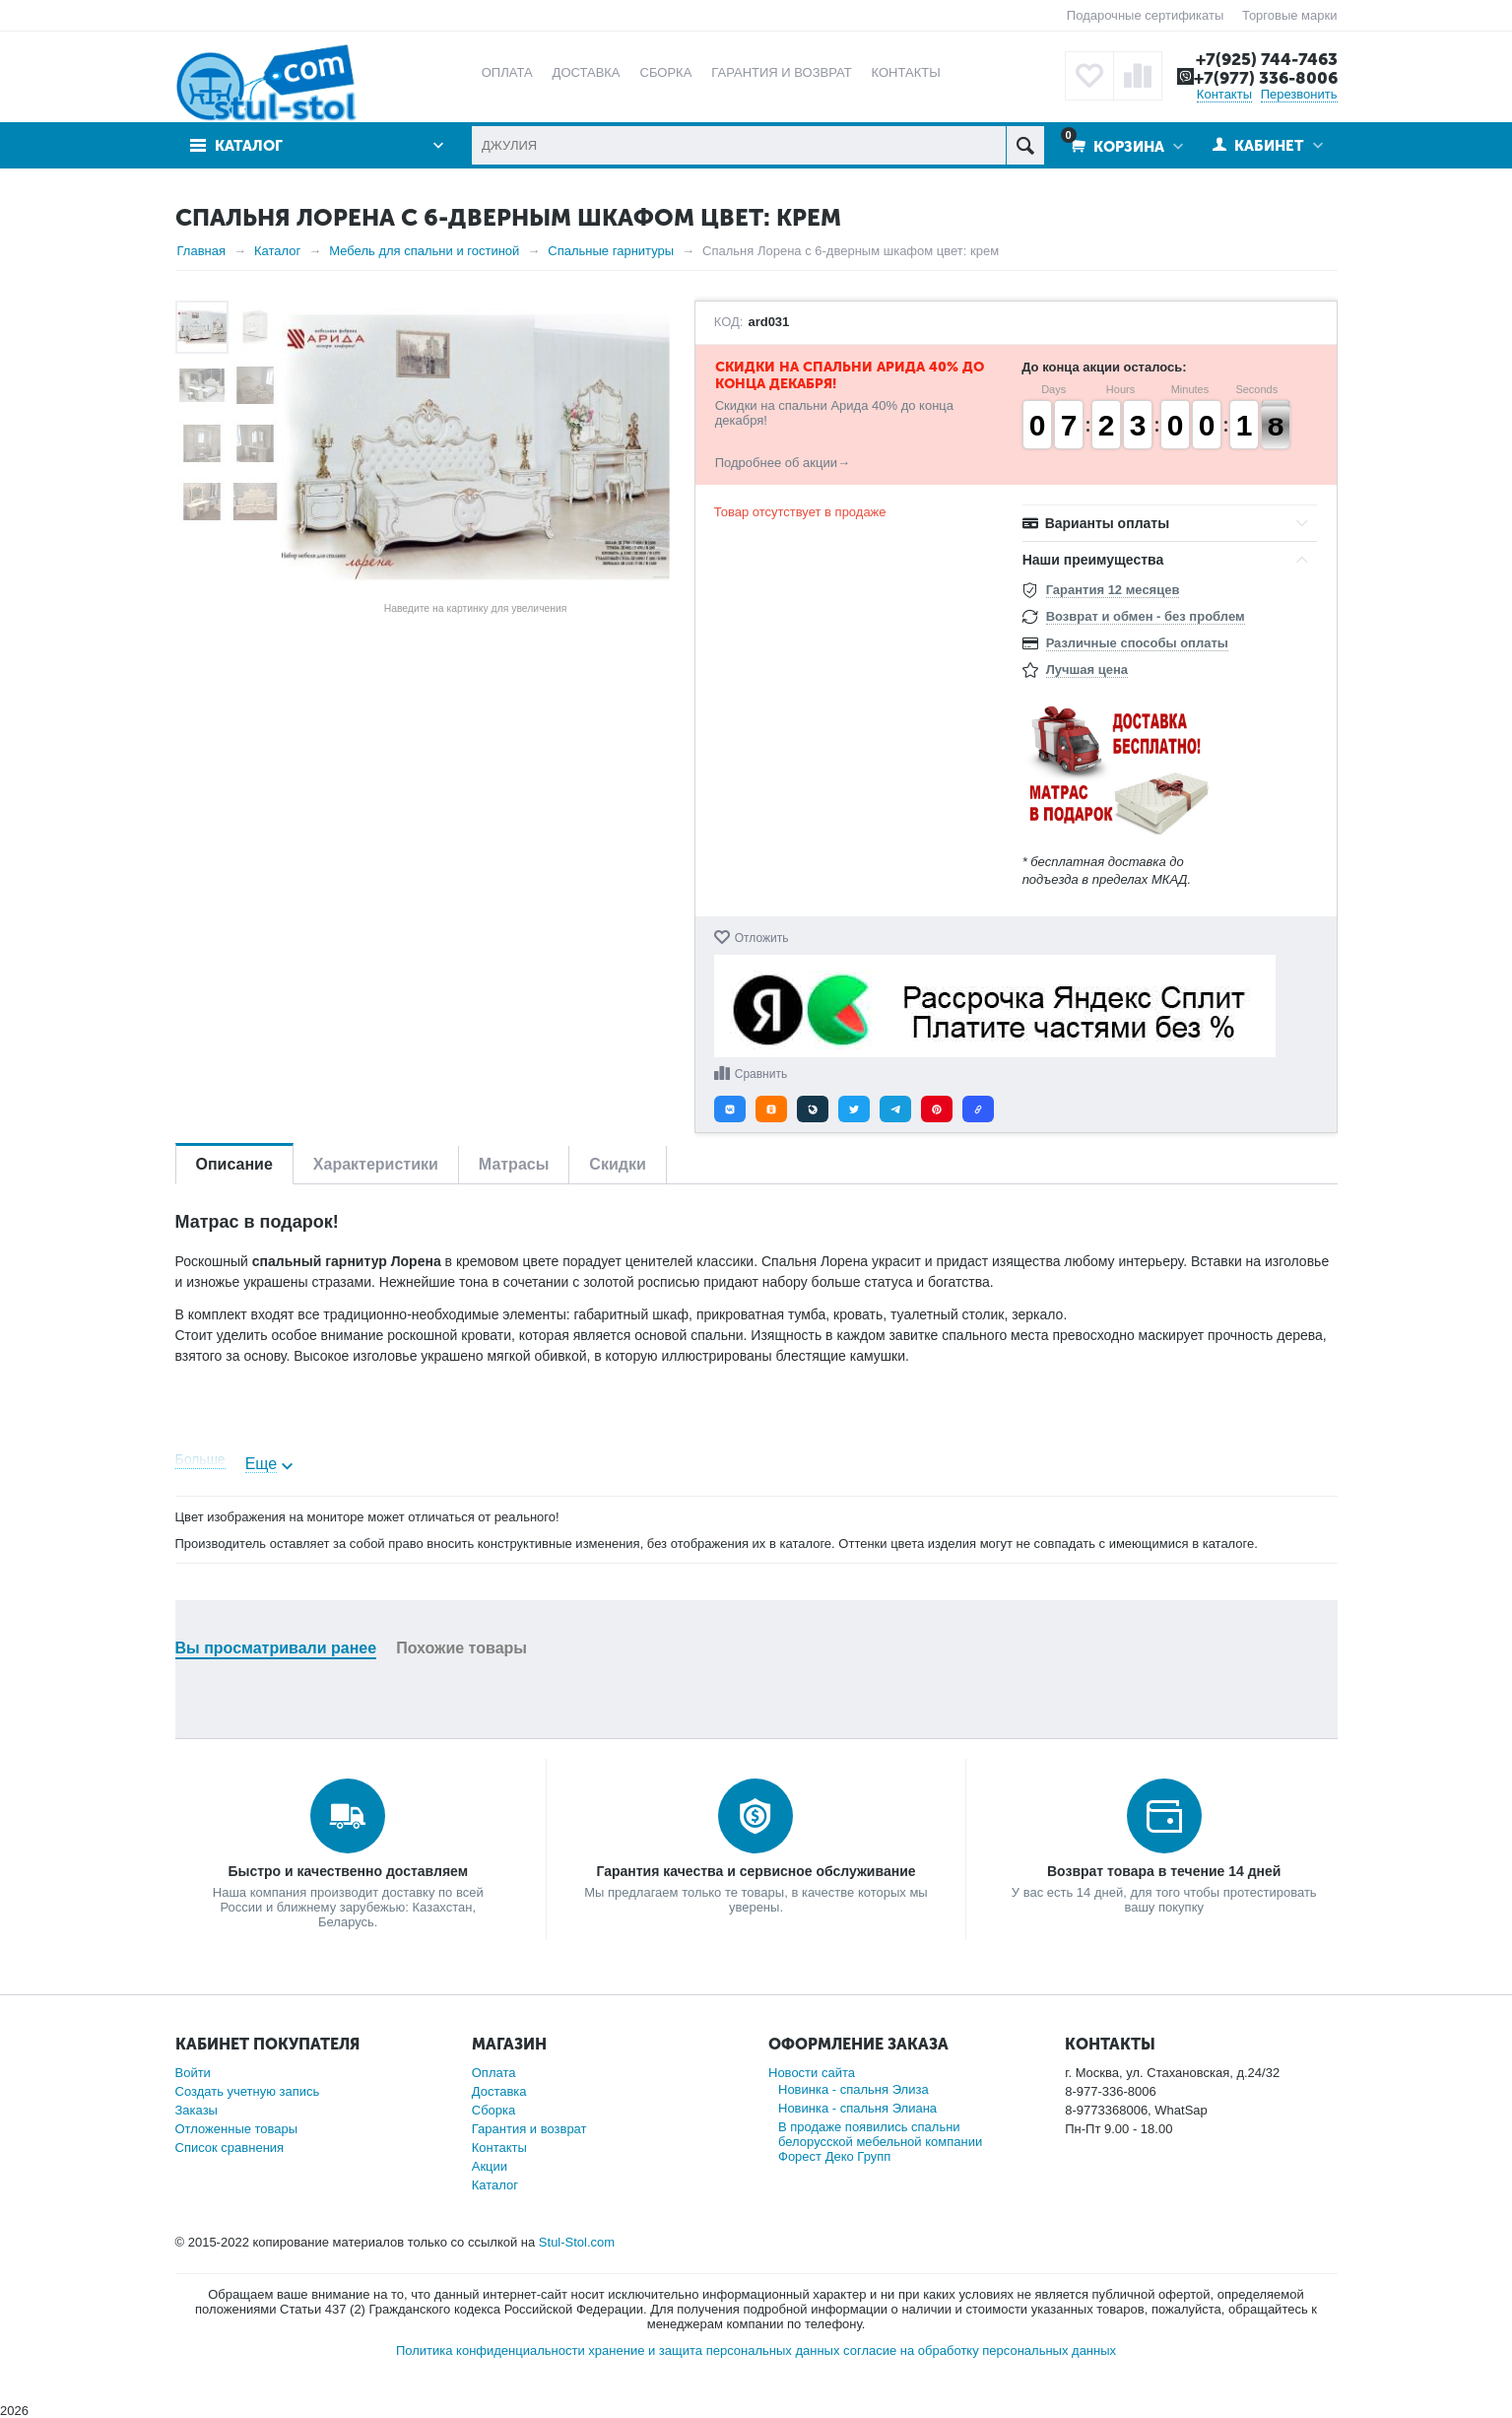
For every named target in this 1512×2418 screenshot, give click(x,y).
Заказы (196, 2110)
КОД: (729, 322)
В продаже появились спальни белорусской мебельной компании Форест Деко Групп (880, 2141)
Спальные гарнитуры (611, 250)
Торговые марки (1290, 15)
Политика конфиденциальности (490, 2350)
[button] (730, 1109)
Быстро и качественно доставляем (348, 1871)
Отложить (762, 938)
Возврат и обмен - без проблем (1145, 616)
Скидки (617, 1164)
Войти (193, 2072)
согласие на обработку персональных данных (979, 2350)
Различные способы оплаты (1137, 643)
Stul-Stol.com (577, 2242)
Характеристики (375, 1164)
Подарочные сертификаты (1145, 15)
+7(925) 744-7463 (1267, 59)
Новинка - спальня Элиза (853, 2089)
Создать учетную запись (247, 2091)
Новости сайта (811, 2072)
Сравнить (761, 1074)
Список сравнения (230, 2147)
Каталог (249, 146)
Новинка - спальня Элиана (857, 2108)
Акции (489, 2166)
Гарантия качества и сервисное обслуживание (755, 1871)
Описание (234, 1164)
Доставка (499, 2091)
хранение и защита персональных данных (713, 2350)
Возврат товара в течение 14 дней (1164, 1871)
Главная (201, 250)
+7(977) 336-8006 (1266, 78)
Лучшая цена (1087, 669)
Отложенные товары (236, 2128)
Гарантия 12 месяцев (1113, 589)
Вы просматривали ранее (276, 1648)
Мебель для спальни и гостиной (424, 250)
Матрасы (514, 1164)
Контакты (1224, 94)
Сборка (494, 2110)
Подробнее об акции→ (782, 462)
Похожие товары (461, 1648)
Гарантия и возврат (529, 2128)
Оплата (494, 2072)
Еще (261, 1463)
